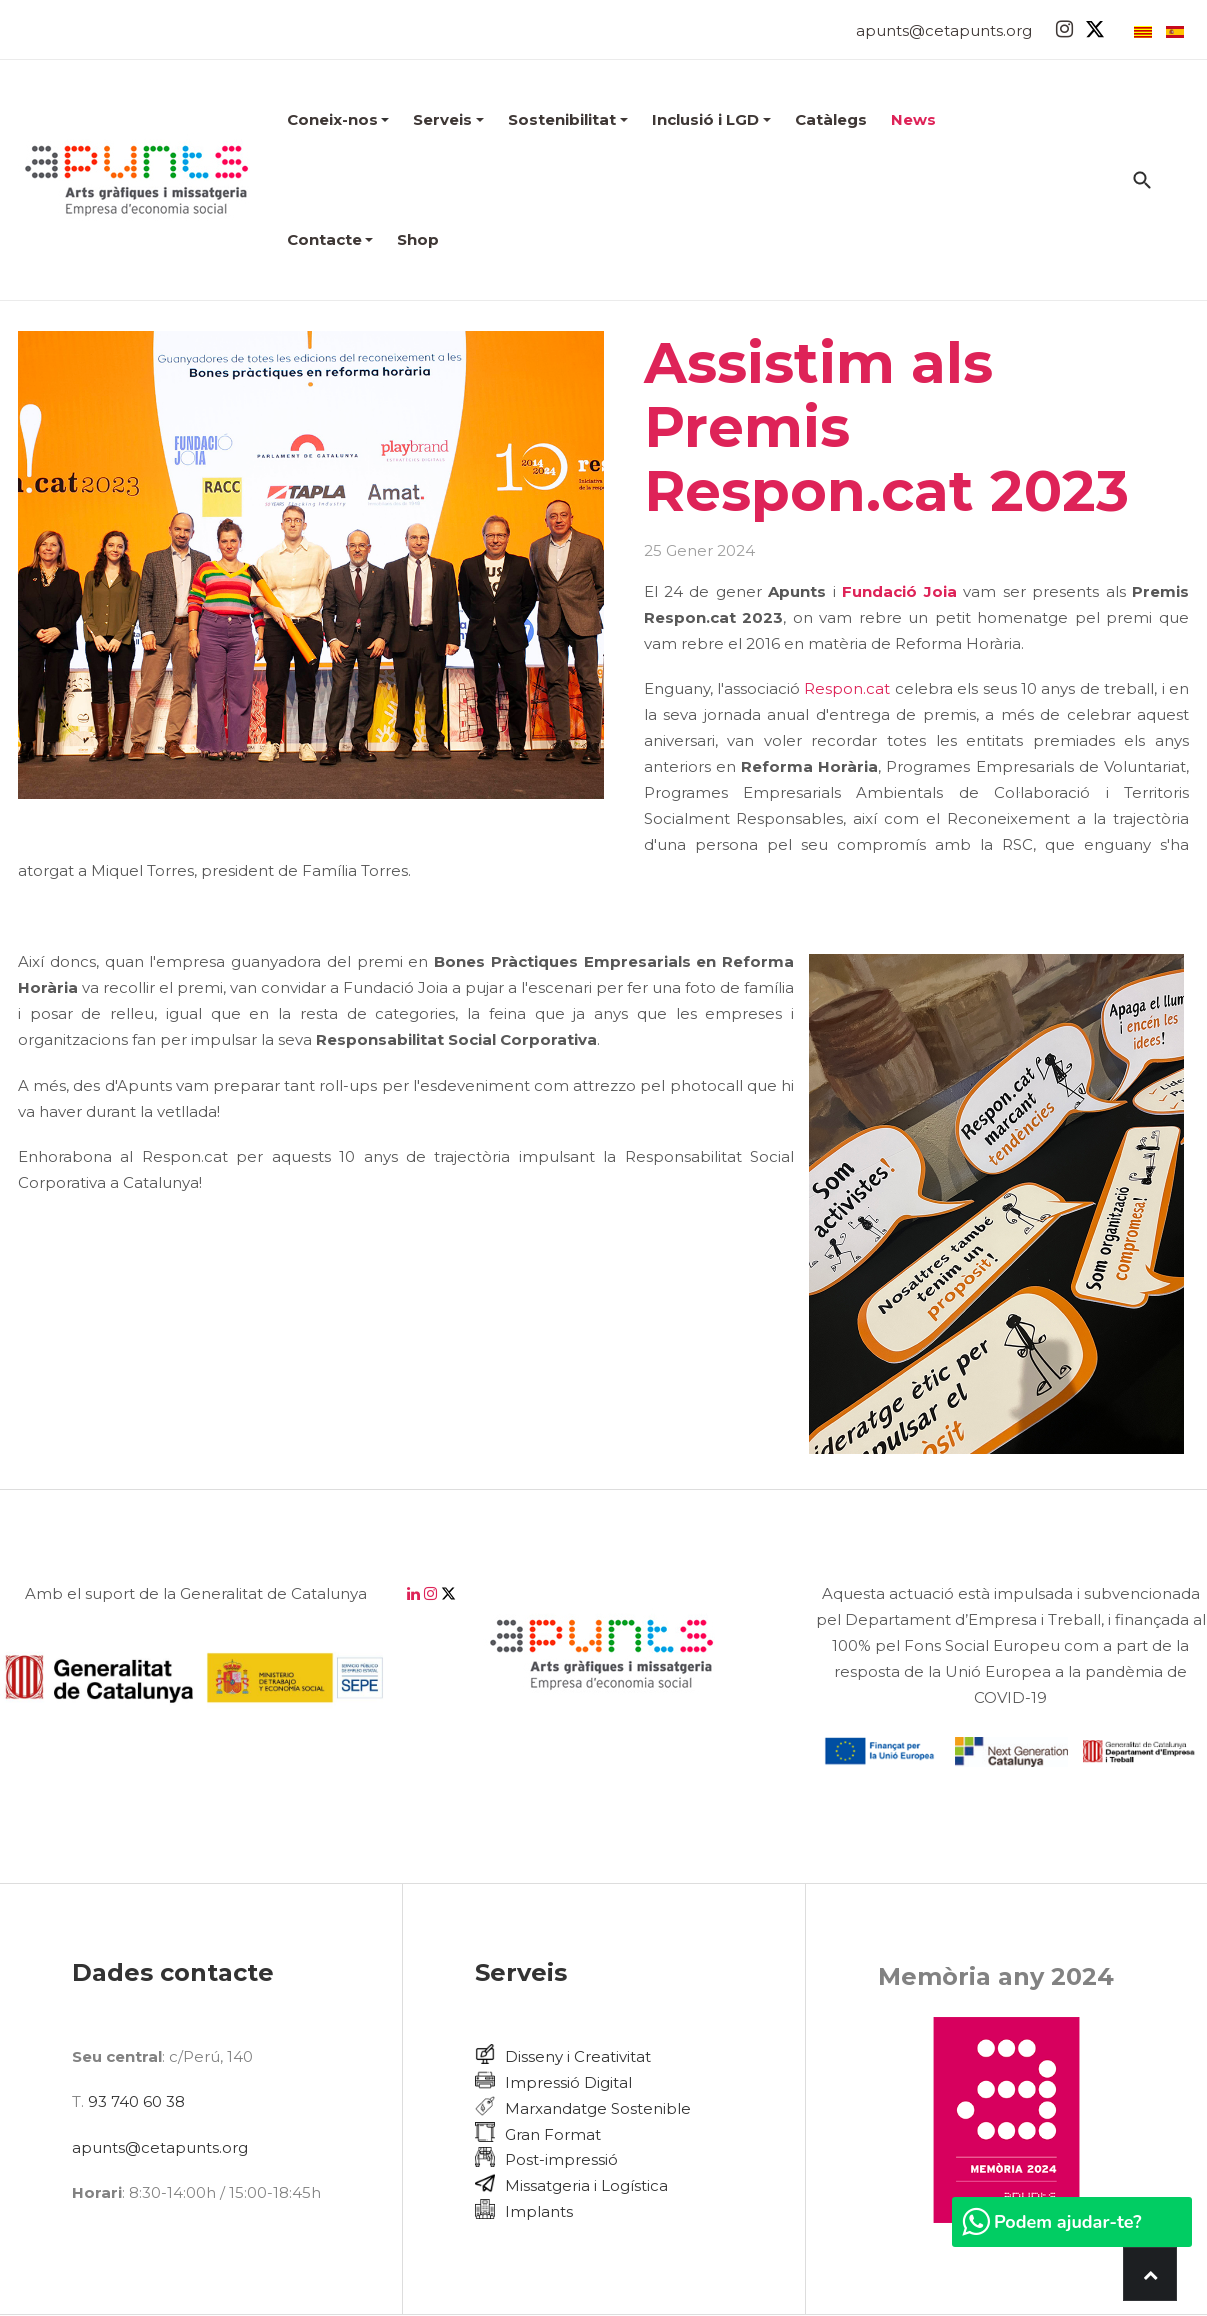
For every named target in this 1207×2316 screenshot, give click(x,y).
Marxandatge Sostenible (598, 2108)
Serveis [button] (448, 119)
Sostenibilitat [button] (568, 119)
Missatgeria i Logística (586, 2185)
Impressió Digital (568, 2082)
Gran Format (553, 2134)
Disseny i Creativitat (578, 2056)
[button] (338, 120)
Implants (539, 2211)
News (913, 119)
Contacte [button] (330, 239)
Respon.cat (847, 688)
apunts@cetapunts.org (944, 30)
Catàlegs (831, 119)
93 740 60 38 (136, 2101)
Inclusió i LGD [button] (711, 119)
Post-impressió (561, 2159)
